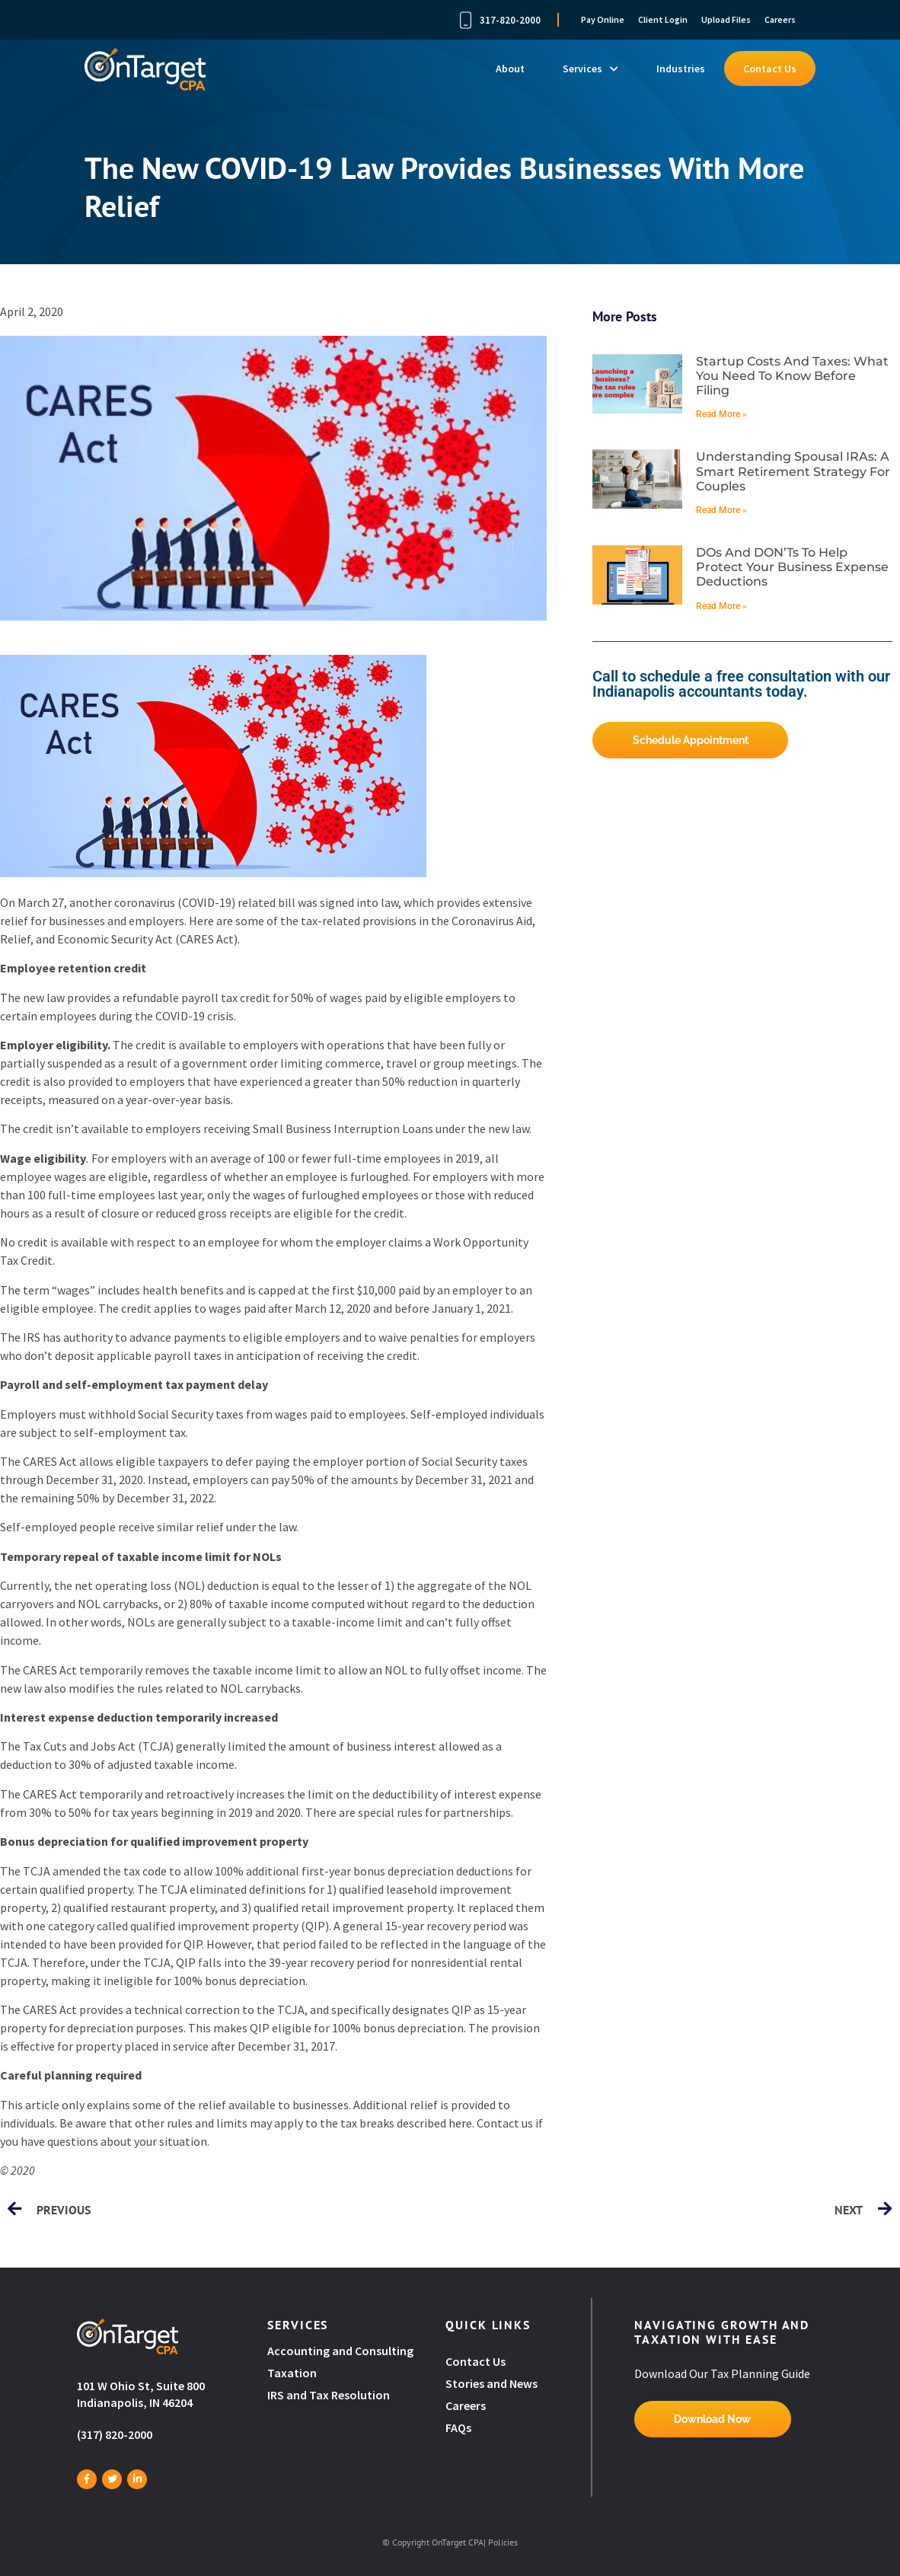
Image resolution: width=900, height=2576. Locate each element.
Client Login (663, 19)
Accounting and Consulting (341, 2350)
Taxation (292, 2372)
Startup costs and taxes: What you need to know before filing (792, 375)
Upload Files (726, 19)
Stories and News (491, 2383)
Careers (780, 19)
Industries (680, 68)
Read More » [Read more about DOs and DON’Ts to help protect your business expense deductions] (721, 606)
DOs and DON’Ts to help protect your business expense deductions (792, 567)
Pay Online (602, 19)
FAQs (458, 2427)
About (510, 68)
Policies (503, 2542)
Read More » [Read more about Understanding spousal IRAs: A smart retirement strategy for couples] (721, 510)
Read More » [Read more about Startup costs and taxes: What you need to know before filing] (721, 414)
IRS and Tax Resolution (328, 2394)
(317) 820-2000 (114, 2434)
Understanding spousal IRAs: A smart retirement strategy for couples (793, 471)
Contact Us (769, 68)
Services (590, 68)
